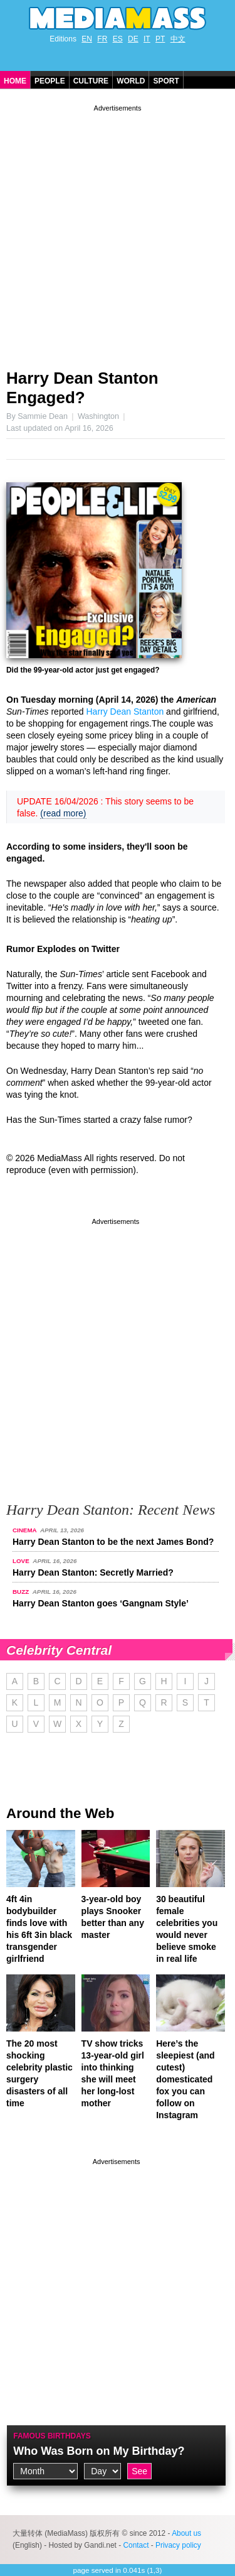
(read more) (63, 813)
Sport (166, 81)
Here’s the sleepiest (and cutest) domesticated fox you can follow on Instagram (185, 2079)
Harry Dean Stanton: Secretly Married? (93, 1572)
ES (118, 39)
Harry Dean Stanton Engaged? (82, 388)
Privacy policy (178, 2545)
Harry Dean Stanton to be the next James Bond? (113, 1542)
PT (160, 39)
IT (147, 39)
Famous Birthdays (52, 2436)
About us (186, 2533)
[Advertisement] (117, 232)
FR (102, 39)
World (131, 81)
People (49, 81)
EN (86, 39)
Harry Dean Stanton (125, 711)
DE (133, 39)
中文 (177, 39)
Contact (136, 2545)
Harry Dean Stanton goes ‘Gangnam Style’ (101, 1603)
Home (15, 81)
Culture (90, 81)
